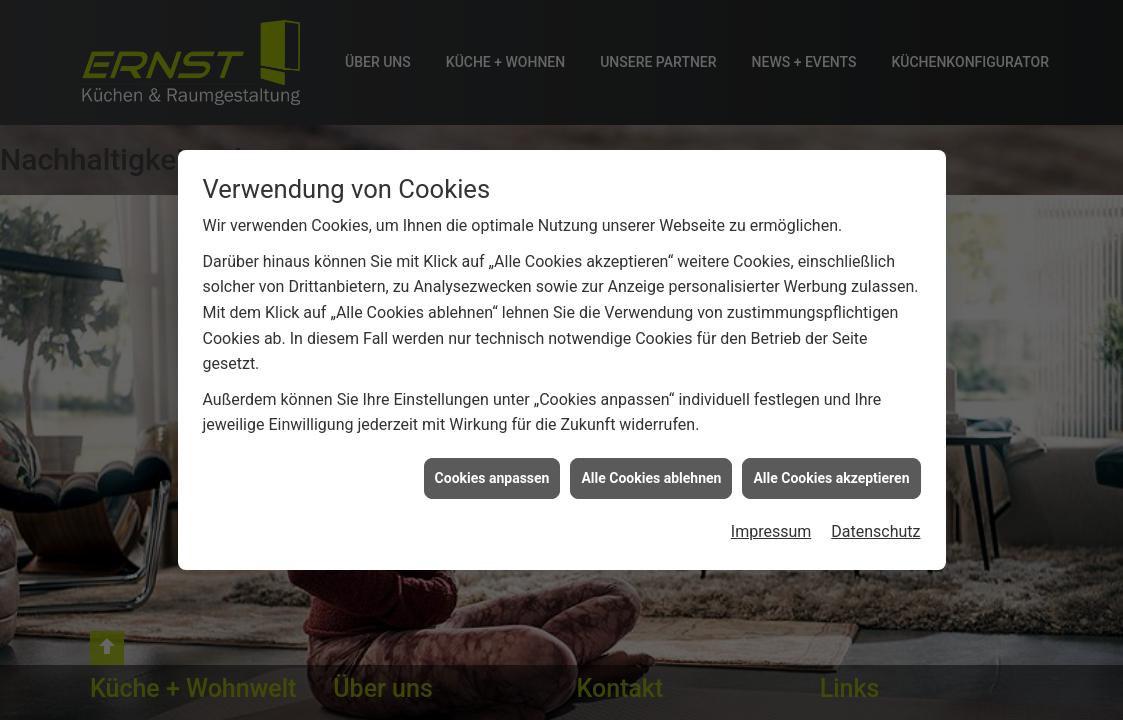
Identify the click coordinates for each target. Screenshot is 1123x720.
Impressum (771, 531)
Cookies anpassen (492, 478)
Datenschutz (875, 531)
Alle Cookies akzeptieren (831, 478)
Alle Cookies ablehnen (651, 478)
